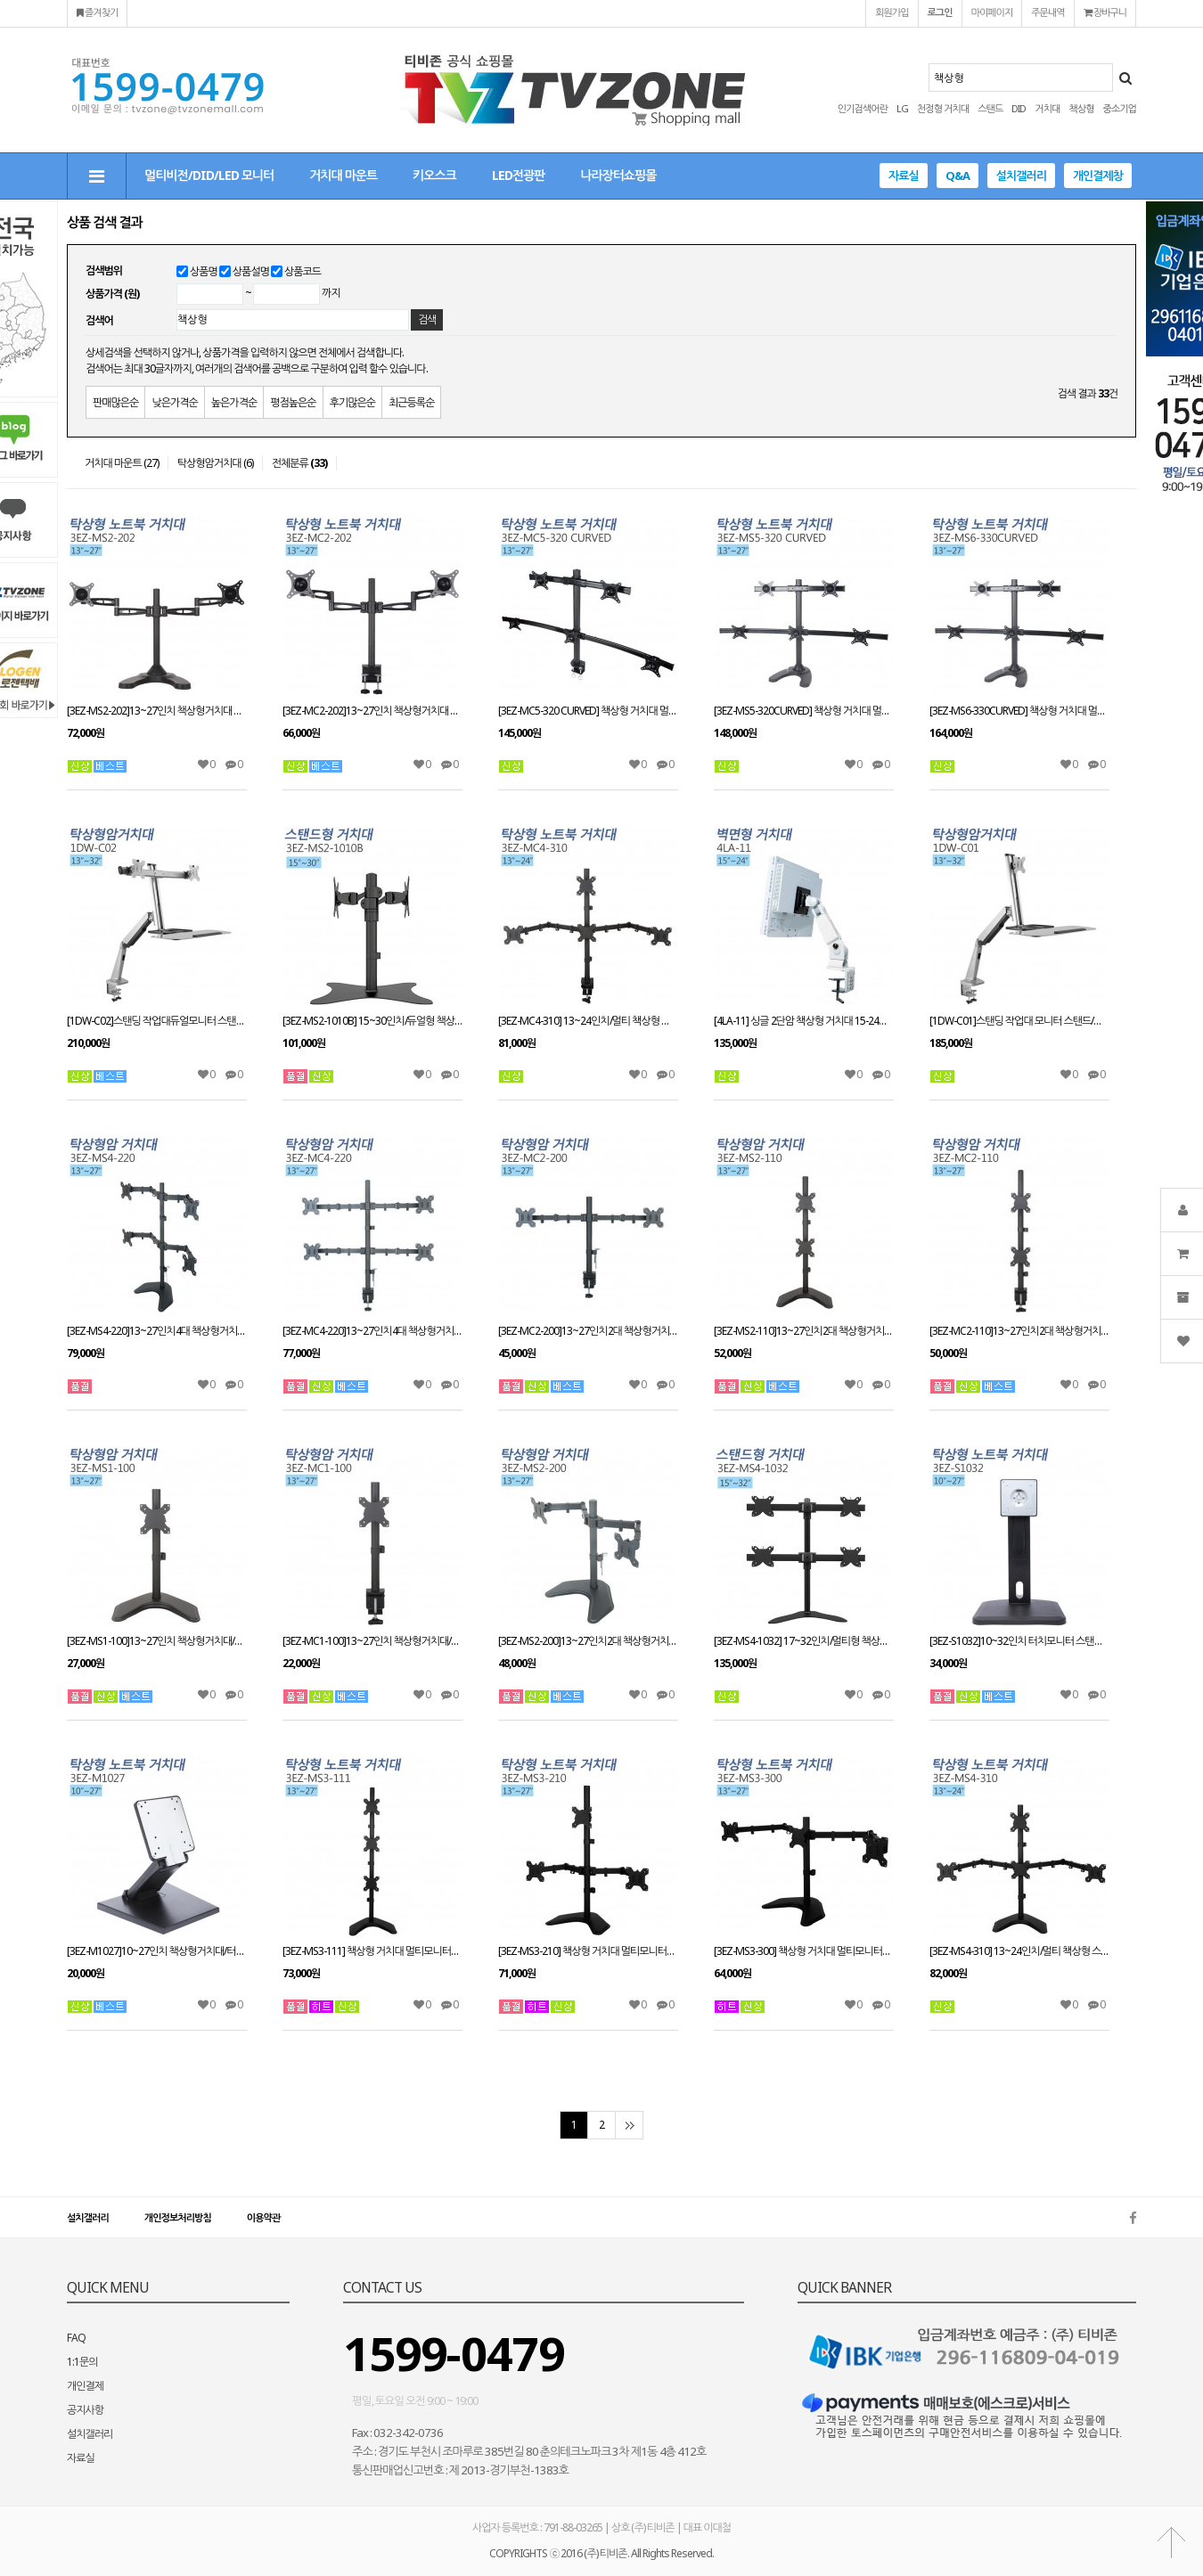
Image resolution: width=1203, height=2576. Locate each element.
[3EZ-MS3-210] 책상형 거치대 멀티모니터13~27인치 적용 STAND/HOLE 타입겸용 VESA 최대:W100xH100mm (588, 1951)
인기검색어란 (863, 108)
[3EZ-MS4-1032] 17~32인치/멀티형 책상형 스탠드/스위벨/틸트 (804, 1641)
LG (902, 108)
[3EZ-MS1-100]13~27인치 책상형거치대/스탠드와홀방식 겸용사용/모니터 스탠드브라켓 (157, 1641)
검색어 (99, 320)
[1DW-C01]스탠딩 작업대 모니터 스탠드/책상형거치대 (1019, 1021)
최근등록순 (411, 402)
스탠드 (990, 108)
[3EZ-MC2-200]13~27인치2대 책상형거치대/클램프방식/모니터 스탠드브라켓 (588, 1331)
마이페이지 (992, 12)
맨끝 (628, 2125)
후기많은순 (352, 402)
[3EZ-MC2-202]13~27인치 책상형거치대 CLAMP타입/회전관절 (372, 711)
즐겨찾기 (97, 12)
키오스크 (434, 175)
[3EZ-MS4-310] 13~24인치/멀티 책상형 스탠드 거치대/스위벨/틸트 (1019, 1951)
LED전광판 (518, 175)
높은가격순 (234, 402)
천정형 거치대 (943, 108)
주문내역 (1047, 12)
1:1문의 (82, 2361)
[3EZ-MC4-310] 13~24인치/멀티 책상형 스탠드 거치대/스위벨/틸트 (588, 1021)
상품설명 (251, 271)
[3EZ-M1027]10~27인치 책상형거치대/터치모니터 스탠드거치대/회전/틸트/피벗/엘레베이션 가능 (157, 1951)
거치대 (1047, 108)
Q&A (957, 176)
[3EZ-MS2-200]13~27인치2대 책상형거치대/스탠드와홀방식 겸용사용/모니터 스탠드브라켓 (588, 1641)
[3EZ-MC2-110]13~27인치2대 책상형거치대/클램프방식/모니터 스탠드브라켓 (1019, 1331)
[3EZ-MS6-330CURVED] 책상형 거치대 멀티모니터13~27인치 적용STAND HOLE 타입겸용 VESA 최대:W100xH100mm (1019, 711)
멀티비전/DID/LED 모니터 (209, 175)
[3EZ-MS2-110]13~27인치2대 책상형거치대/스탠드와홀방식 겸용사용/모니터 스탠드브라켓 (804, 1331)
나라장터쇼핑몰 (618, 175)
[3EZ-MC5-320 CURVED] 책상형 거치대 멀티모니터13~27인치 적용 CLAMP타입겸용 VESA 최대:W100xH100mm (588, 711)
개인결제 (85, 2385)
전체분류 (299, 462)
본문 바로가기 (0, 0)
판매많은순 (115, 402)
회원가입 (891, 12)
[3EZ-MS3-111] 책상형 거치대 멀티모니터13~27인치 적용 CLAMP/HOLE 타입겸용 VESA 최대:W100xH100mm (372, 1951)
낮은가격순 (174, 402)
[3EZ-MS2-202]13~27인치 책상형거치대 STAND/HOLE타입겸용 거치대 (157, 711)
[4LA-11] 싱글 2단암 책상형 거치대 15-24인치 (804, 1021)
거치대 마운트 (343, 175)
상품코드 (302, 271)
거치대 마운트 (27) (122, 462)
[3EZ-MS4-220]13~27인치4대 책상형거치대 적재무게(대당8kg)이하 (157, 1331)
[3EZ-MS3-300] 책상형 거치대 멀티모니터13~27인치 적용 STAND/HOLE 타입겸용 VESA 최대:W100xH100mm (804, 1951)
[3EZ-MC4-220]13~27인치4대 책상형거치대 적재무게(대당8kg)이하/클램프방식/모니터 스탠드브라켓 (372, 1331)
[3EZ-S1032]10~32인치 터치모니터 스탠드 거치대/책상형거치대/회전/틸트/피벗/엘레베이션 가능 (1019, 1641)
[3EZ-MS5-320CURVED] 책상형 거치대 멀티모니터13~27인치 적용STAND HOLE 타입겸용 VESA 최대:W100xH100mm (804, 711)
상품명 (203, 271)
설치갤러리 (1021, 176)
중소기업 (1119, 108)
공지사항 (85, 2409)
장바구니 (1105, 12)
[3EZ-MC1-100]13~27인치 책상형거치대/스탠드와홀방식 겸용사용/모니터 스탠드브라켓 (372, 1641)
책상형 (1080, 108)
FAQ (76, 2337)
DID (1018, 108)
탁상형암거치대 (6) (215, 462)
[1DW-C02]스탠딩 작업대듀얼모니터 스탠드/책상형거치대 (157, 1021)
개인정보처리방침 (177, 2217)
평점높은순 (292, 402)
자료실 (903, 176)
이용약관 (263, 2217)
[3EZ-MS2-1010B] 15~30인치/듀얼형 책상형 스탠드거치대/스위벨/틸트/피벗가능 (372, 1021)
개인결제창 (1098, 176)
